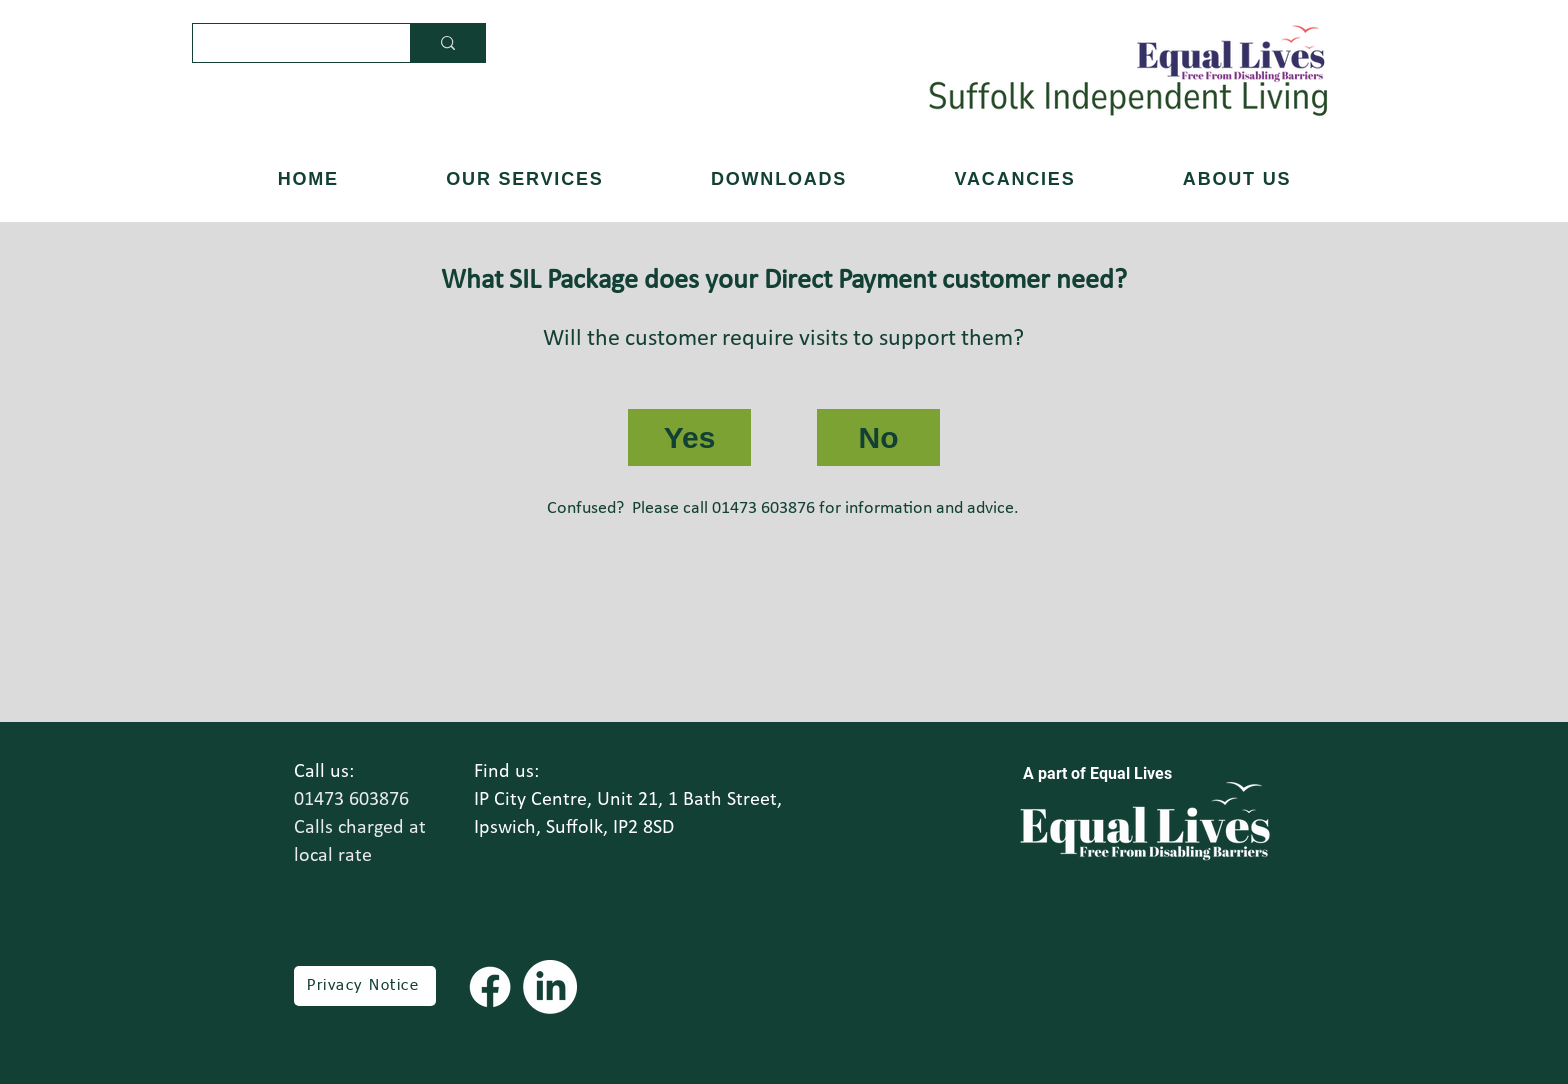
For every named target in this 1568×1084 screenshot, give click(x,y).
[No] (878, 437)
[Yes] (689, 437)
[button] (1237, 179)
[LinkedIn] (550, 987)
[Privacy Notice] (365, 986)
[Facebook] (490, 987)
